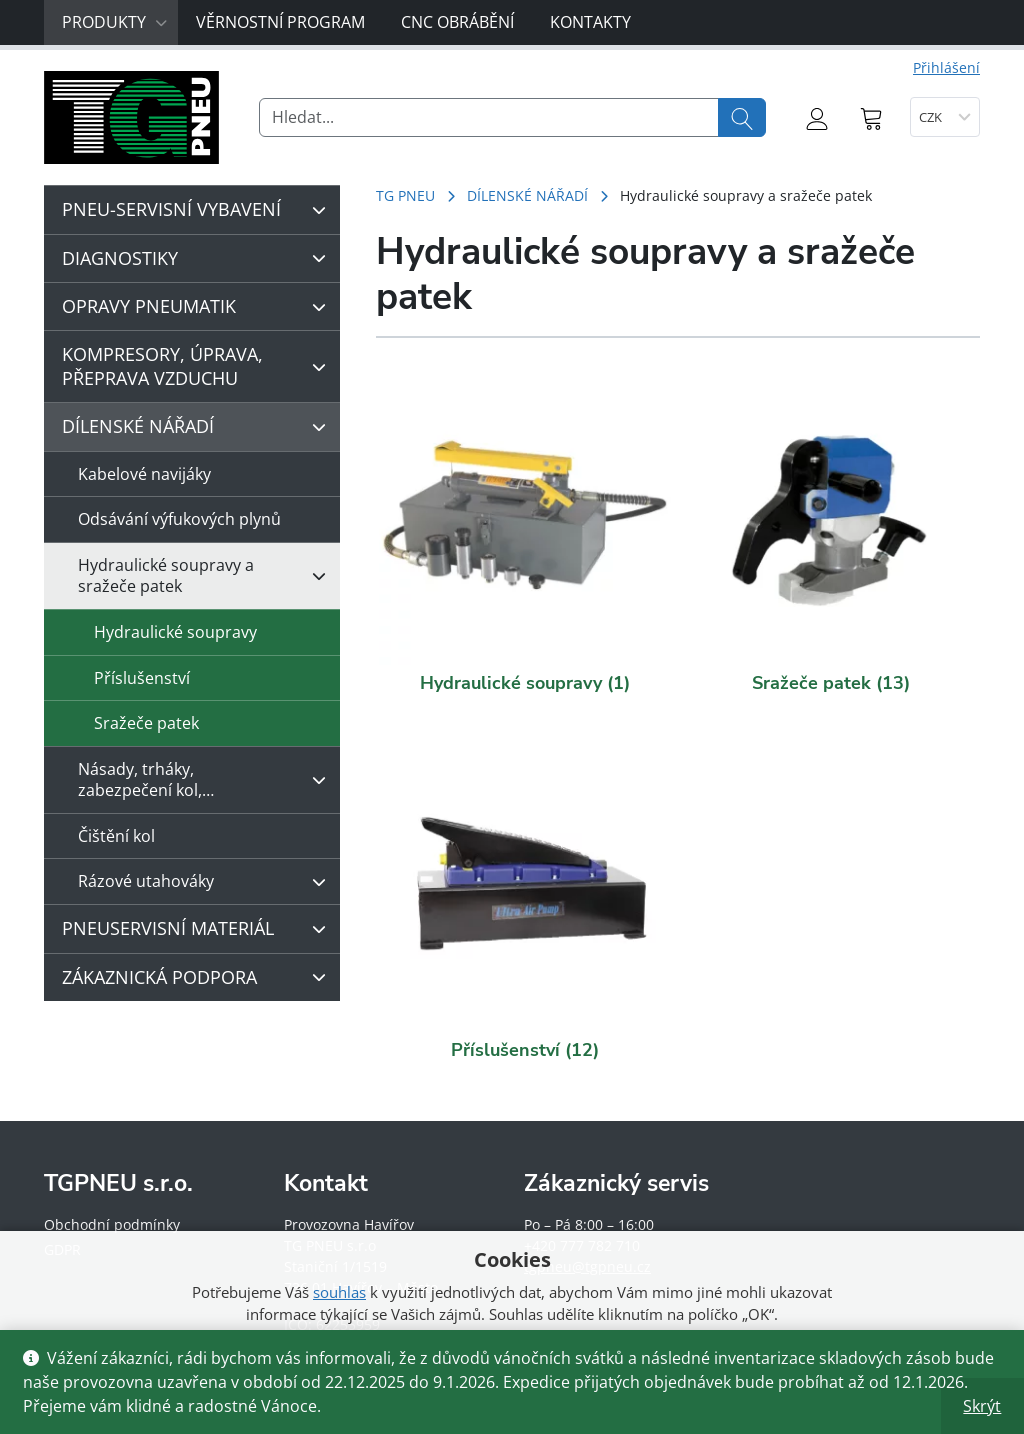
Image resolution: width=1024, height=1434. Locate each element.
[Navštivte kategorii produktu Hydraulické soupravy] (525, 519)
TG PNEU (405, 195)
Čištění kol (116, 836)
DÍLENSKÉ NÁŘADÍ (527, 195)
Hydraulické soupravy (175, 632)
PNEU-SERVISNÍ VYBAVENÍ (199, 210)
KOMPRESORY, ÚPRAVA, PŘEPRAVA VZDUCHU (199, 365)
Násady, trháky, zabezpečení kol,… (207, 779)
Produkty (115, 22)
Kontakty (590, 22)
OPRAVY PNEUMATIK (199, 307)
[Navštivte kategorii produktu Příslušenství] (525, 886)
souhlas (339, 1292)
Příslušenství (142, 678)
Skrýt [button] (982, 1406)
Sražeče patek (146, 723)
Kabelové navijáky (144, 474)
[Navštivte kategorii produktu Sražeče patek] (831, 519)
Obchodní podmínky (112, 1224)
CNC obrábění (457, 22)
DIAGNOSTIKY (199, 258)
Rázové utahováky (207, 882)
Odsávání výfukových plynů (179, 519)
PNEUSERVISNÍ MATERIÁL (199, 929)
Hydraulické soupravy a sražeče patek (207, 575)
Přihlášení (946, 67)
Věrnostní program (280, 22)
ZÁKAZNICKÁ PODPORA (199, 977)
